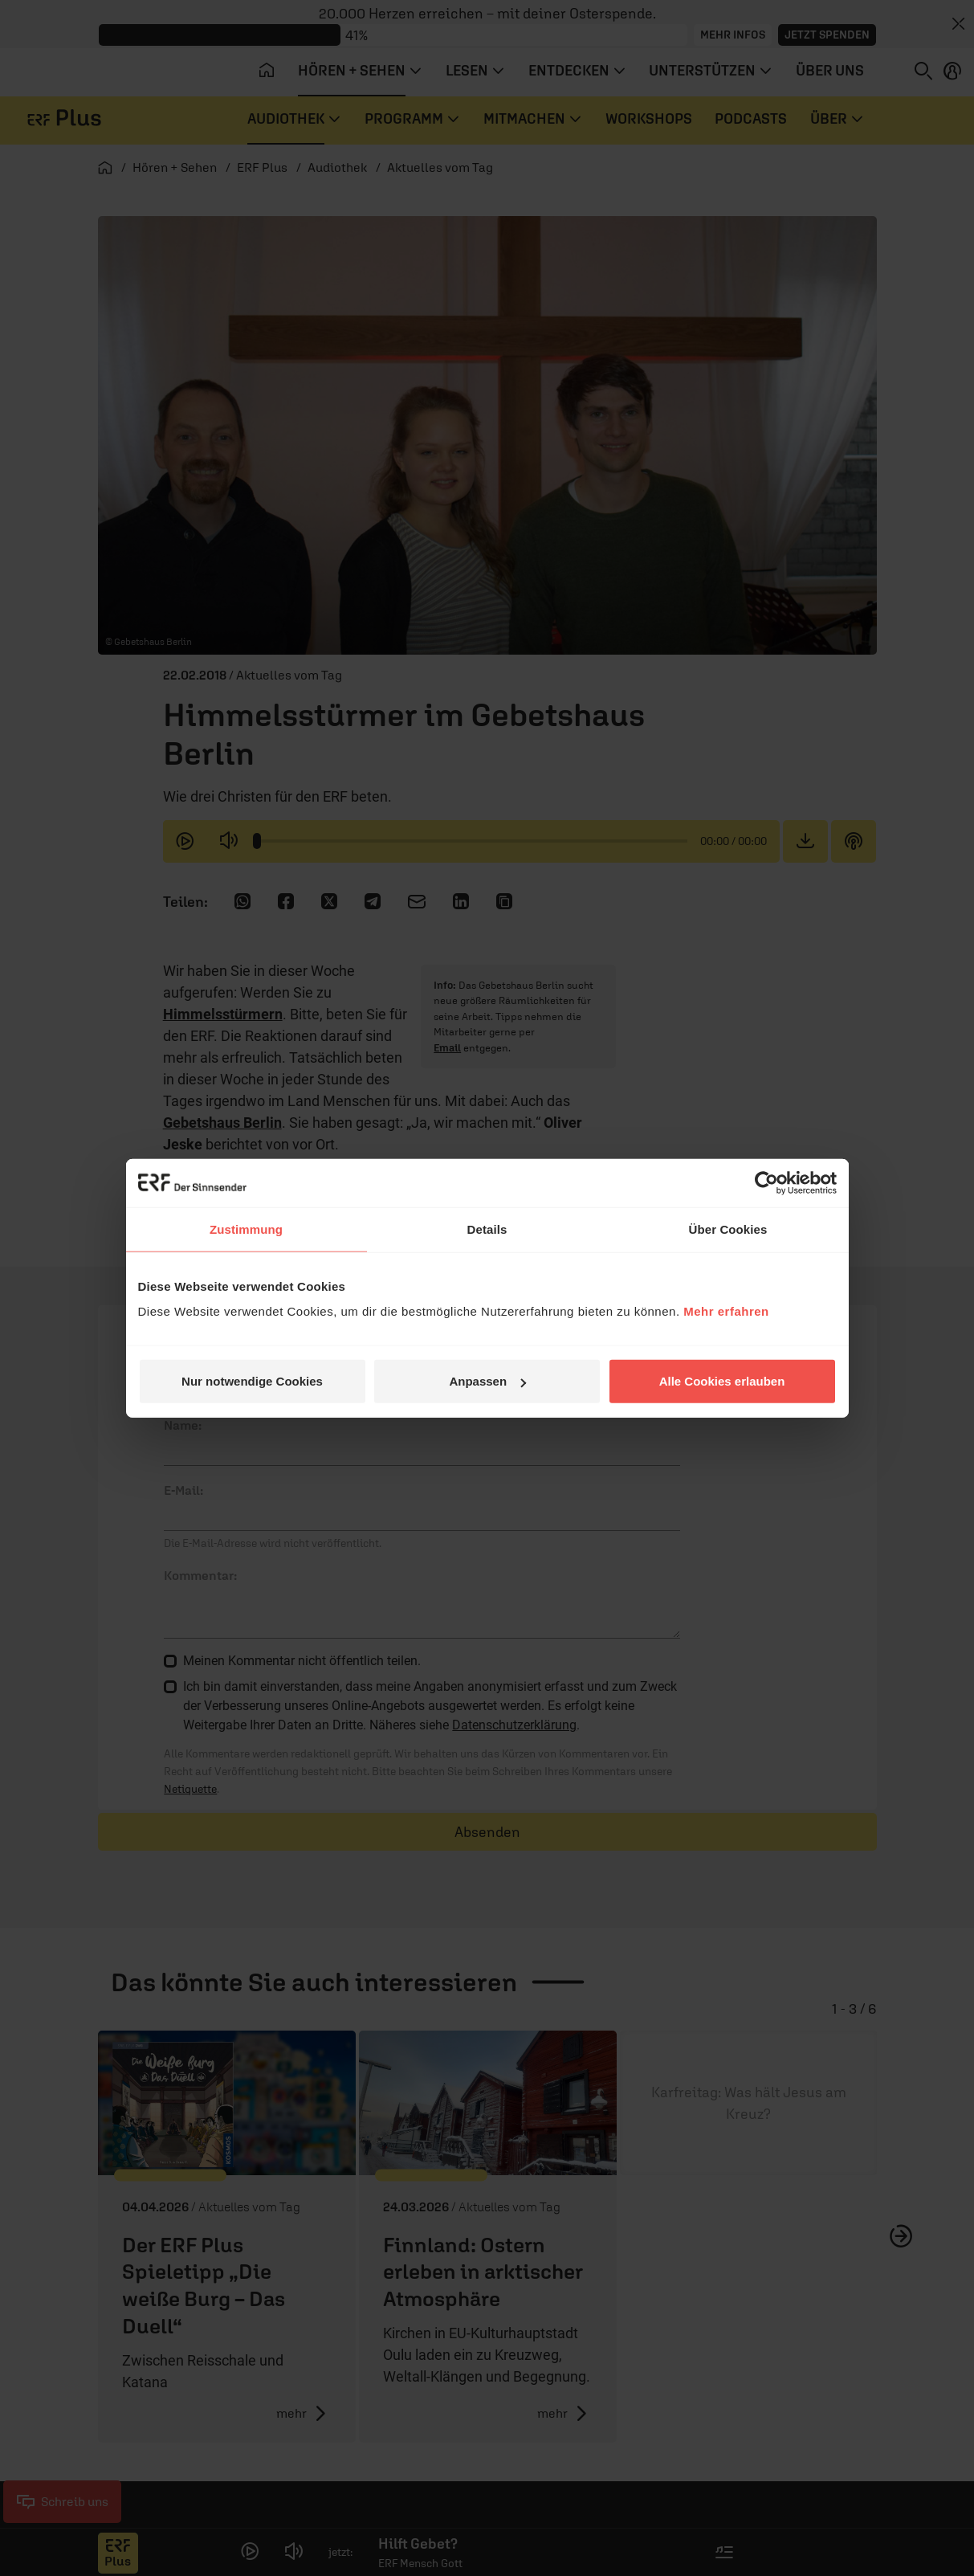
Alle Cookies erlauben (722, 1381)
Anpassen (487, 1381)
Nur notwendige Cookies (252, 1381)
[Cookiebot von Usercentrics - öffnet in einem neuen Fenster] (766, 1182)
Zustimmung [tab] (246, 1228)
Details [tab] (487, 1228)
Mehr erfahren (726, 1311)
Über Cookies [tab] (728, 1228)
